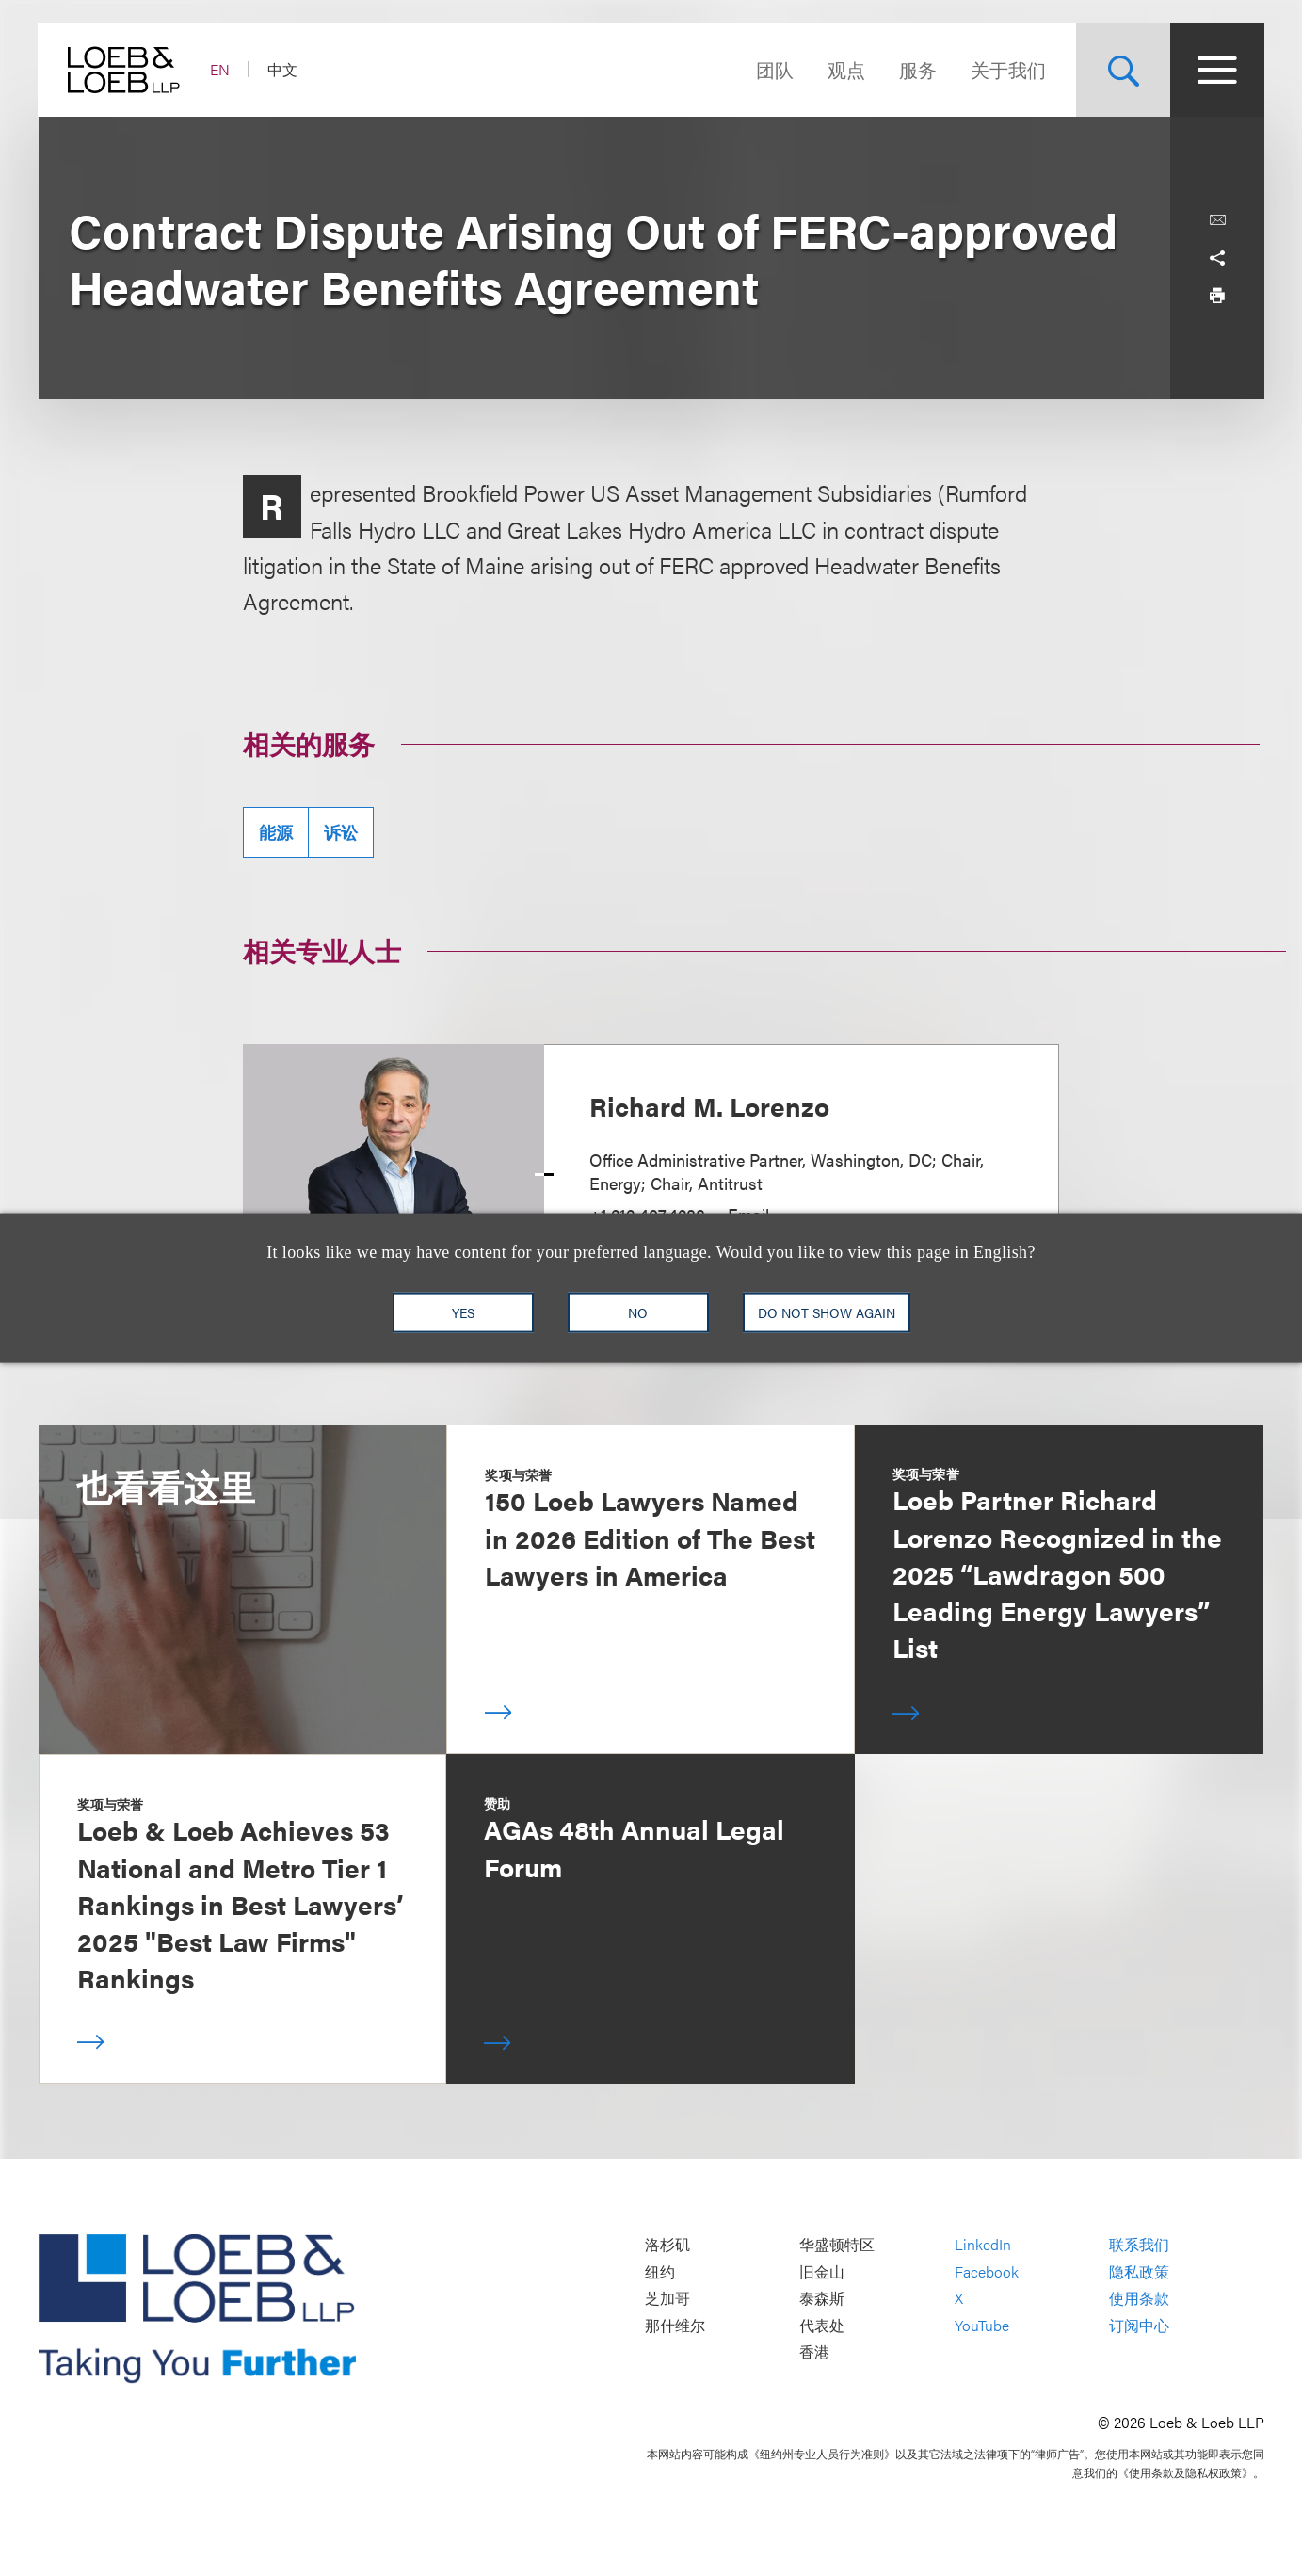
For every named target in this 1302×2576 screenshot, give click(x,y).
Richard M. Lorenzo (709, 1105)
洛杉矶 (667, 2244)
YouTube (982, 2325)
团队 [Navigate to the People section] (775, 69)
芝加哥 (667, 2299)
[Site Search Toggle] (1123, 70)
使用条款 (1139, 2299)
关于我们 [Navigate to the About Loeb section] (1008, 69)
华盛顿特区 (837, 2244)
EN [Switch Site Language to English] (221, 69)
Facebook (987, 2271)
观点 (846, 69)
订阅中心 (1139, 2325)
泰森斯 (821, 2299)
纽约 (660, 2271)
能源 (276, 832)
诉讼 (341, 832)
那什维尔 (675, 2325)
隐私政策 (1139, 2271)
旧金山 (821, 2271)
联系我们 (1139, 2244)
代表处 (821, 2325)
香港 (814, 2352)
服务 (918, 69)
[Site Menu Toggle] (1217, 70)
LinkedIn (983, 2244)
